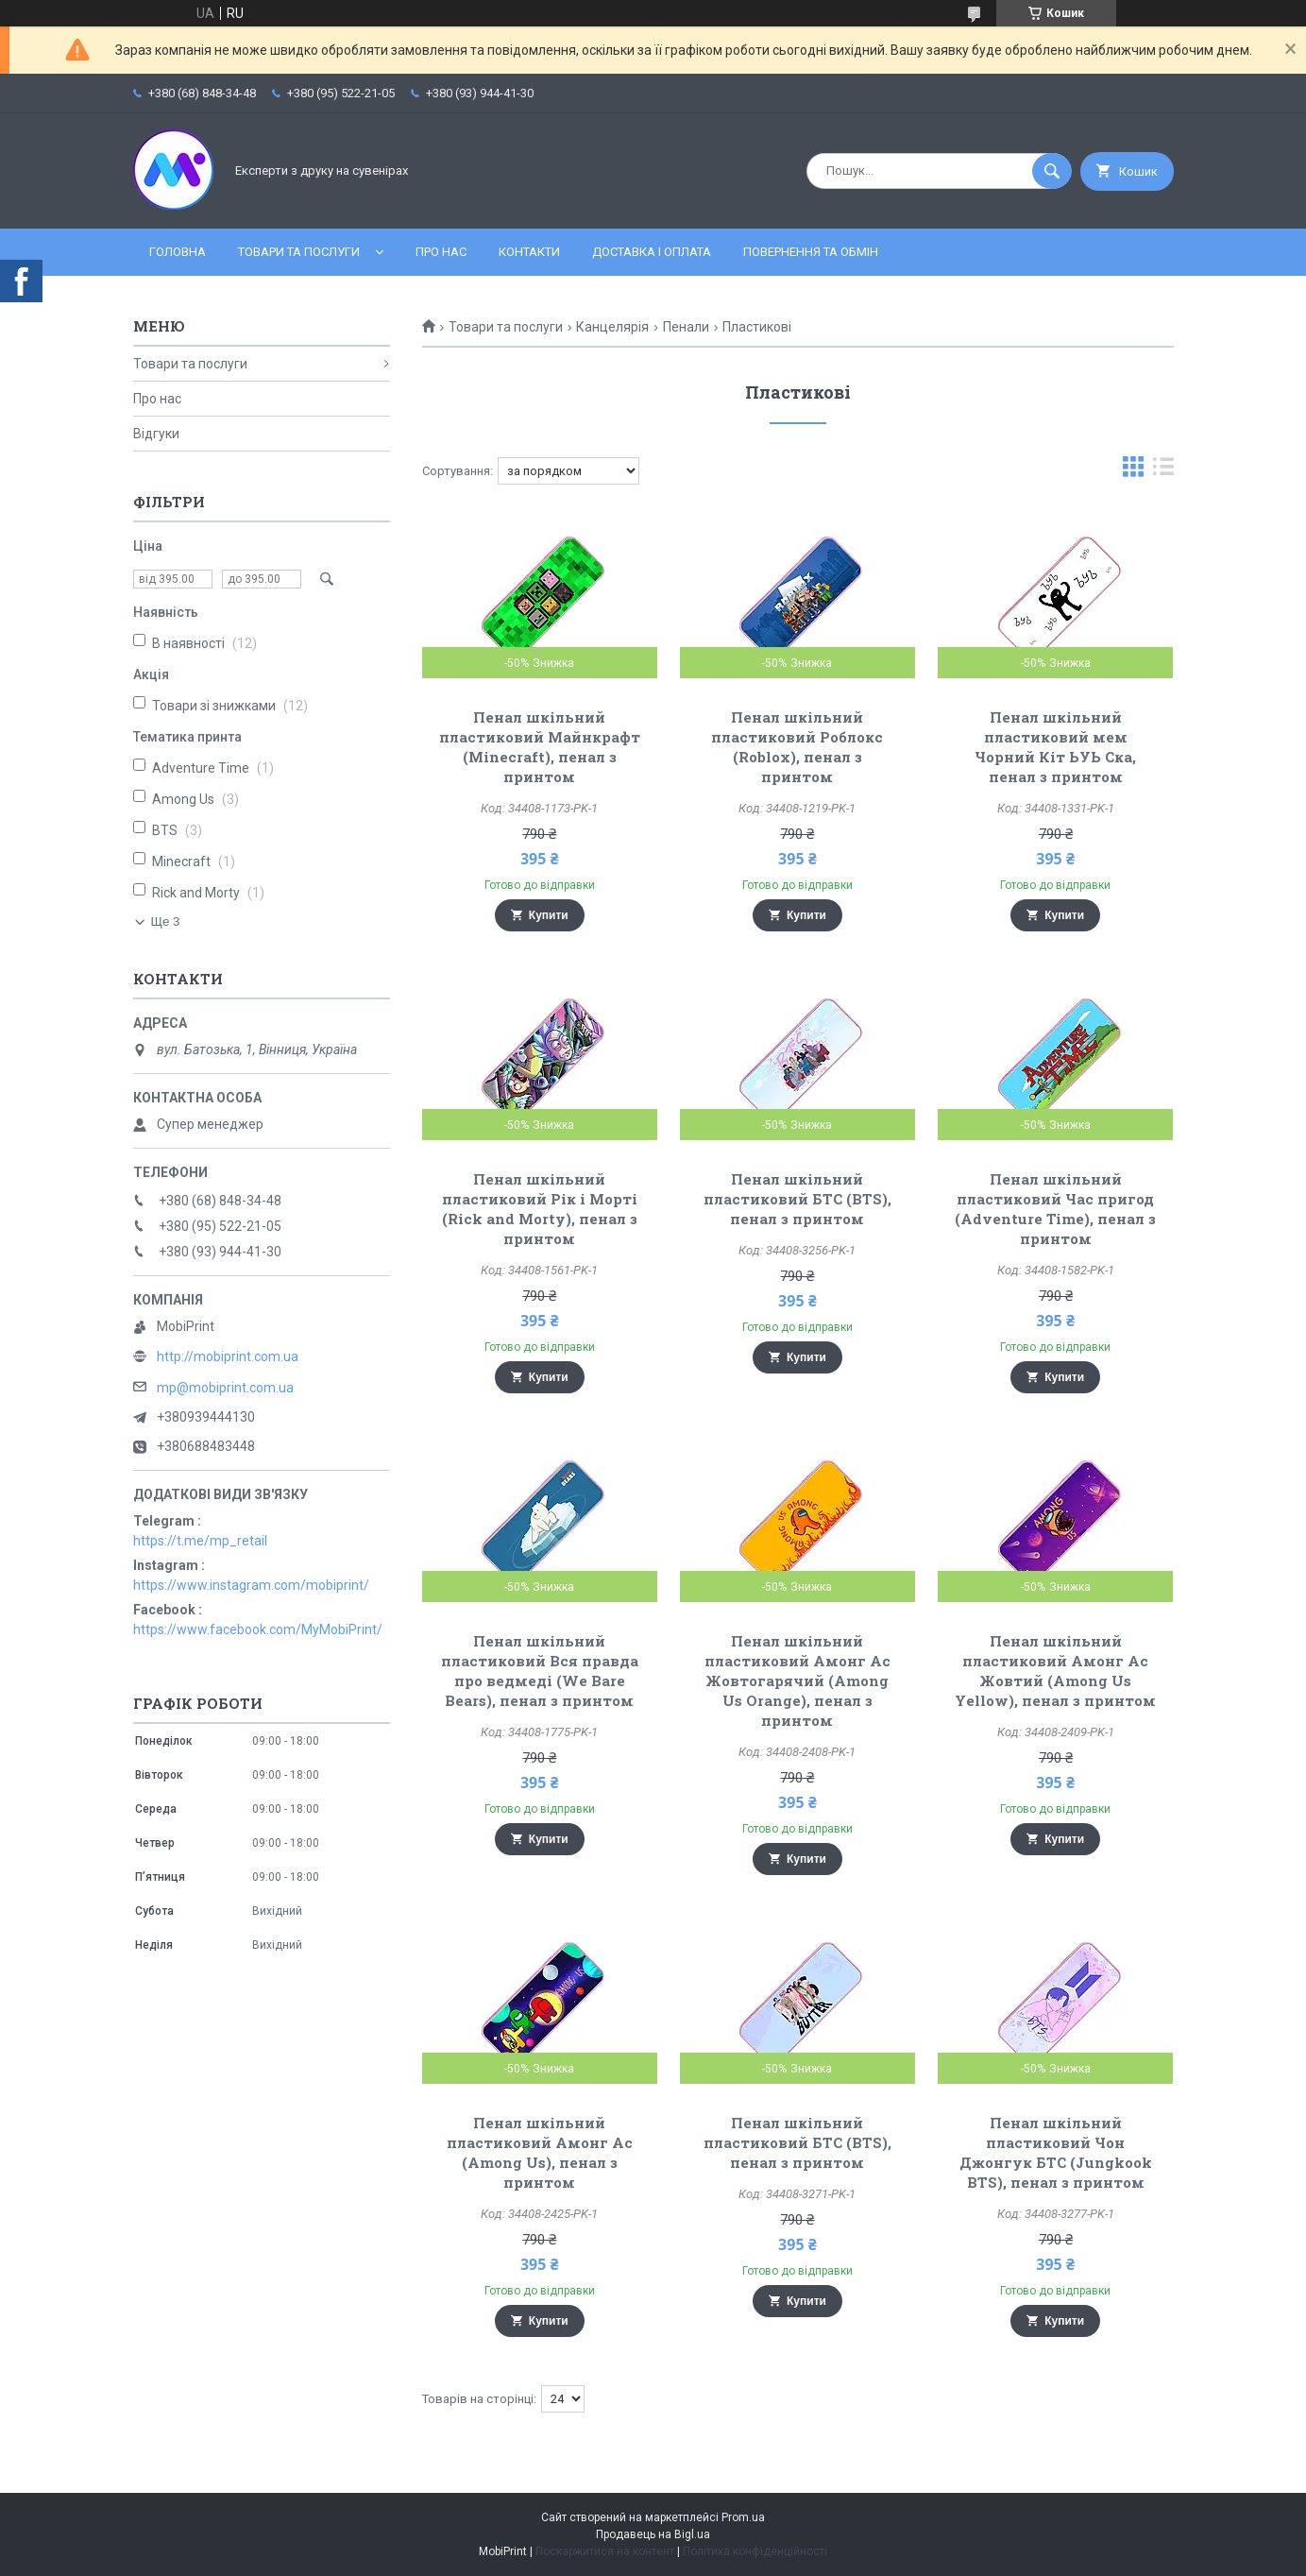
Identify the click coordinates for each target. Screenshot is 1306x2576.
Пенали (686, 326)
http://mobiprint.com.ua (227, 1356)
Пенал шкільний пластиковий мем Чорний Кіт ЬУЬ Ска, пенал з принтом (1055, 747)
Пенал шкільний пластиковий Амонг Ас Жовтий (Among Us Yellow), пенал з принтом (1055, 1670)
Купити (548, 915)
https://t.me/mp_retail (200, 1540)
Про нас (441, 252)
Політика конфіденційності (755, 2551)
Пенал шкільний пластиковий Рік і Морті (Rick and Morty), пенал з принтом (539, 1208)
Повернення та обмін (810, 252)
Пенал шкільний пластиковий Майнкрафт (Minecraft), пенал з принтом (539, 747)
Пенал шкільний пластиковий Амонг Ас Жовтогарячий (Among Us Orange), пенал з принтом (797, 1680)
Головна (177, 252)
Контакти (529, 252)
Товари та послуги (299, 252)
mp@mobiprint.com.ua (225, 1387)
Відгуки (156, 433)
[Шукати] (1052, 171)
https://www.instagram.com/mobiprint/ (251, 1585)
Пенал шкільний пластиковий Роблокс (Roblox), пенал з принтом (797, 747)
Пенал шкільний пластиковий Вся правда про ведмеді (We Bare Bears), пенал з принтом (539, 1670)
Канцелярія (612, 326)
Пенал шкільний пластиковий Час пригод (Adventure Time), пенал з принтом (1055, 1208)
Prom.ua (743, 2517)
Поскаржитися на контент (604, 2551)
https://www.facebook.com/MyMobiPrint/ (257, 1629)
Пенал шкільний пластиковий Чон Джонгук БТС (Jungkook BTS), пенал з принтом (1055, 2152)
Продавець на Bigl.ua (653, 2534)
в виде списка (1163, 471)
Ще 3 (165, 921)
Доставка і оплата (651, 252)
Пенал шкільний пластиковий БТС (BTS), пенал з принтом (797, 1198)
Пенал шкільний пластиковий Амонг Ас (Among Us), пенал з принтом (540, 2152)
